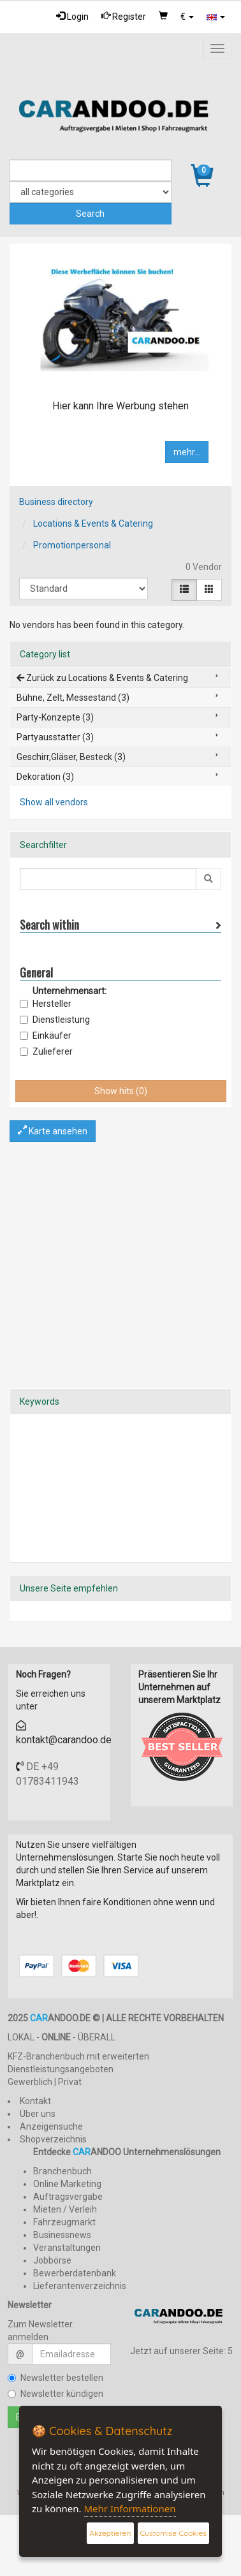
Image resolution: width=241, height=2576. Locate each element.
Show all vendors (54, 802)
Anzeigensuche (51, 2126)
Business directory (56, 502)
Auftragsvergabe (68, 2197)
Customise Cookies (173, 2533)
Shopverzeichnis (53, 2139)
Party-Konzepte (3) (55, 717)
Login (72, 16)
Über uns (37, 2114)
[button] (187, 17)
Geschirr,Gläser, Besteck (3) (71, 757)
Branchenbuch (62, 2171)
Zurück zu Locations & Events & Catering (102, 678)
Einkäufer (45, 1035)
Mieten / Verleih (65, 2209)
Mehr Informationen (130, 2508)
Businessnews (62, 2235)
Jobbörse (52, 2260)
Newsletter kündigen (55, 2394)
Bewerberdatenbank (74, 2273)
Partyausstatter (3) (55, 737)
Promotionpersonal (72, 545)
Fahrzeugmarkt (64, 2222)
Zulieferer (46, 1051)
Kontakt (35, 2101)
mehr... (186, 452)
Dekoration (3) (45, 777)
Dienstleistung (55, 1019)
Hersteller (45, 1004)
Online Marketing (67, 2184)
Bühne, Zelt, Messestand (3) (73, 697)
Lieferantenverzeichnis (79, 2286)
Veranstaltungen (67, 2248)
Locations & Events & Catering (93, 523)
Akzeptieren (110, 2533)
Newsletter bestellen (55, 2378)
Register (123, 16)
